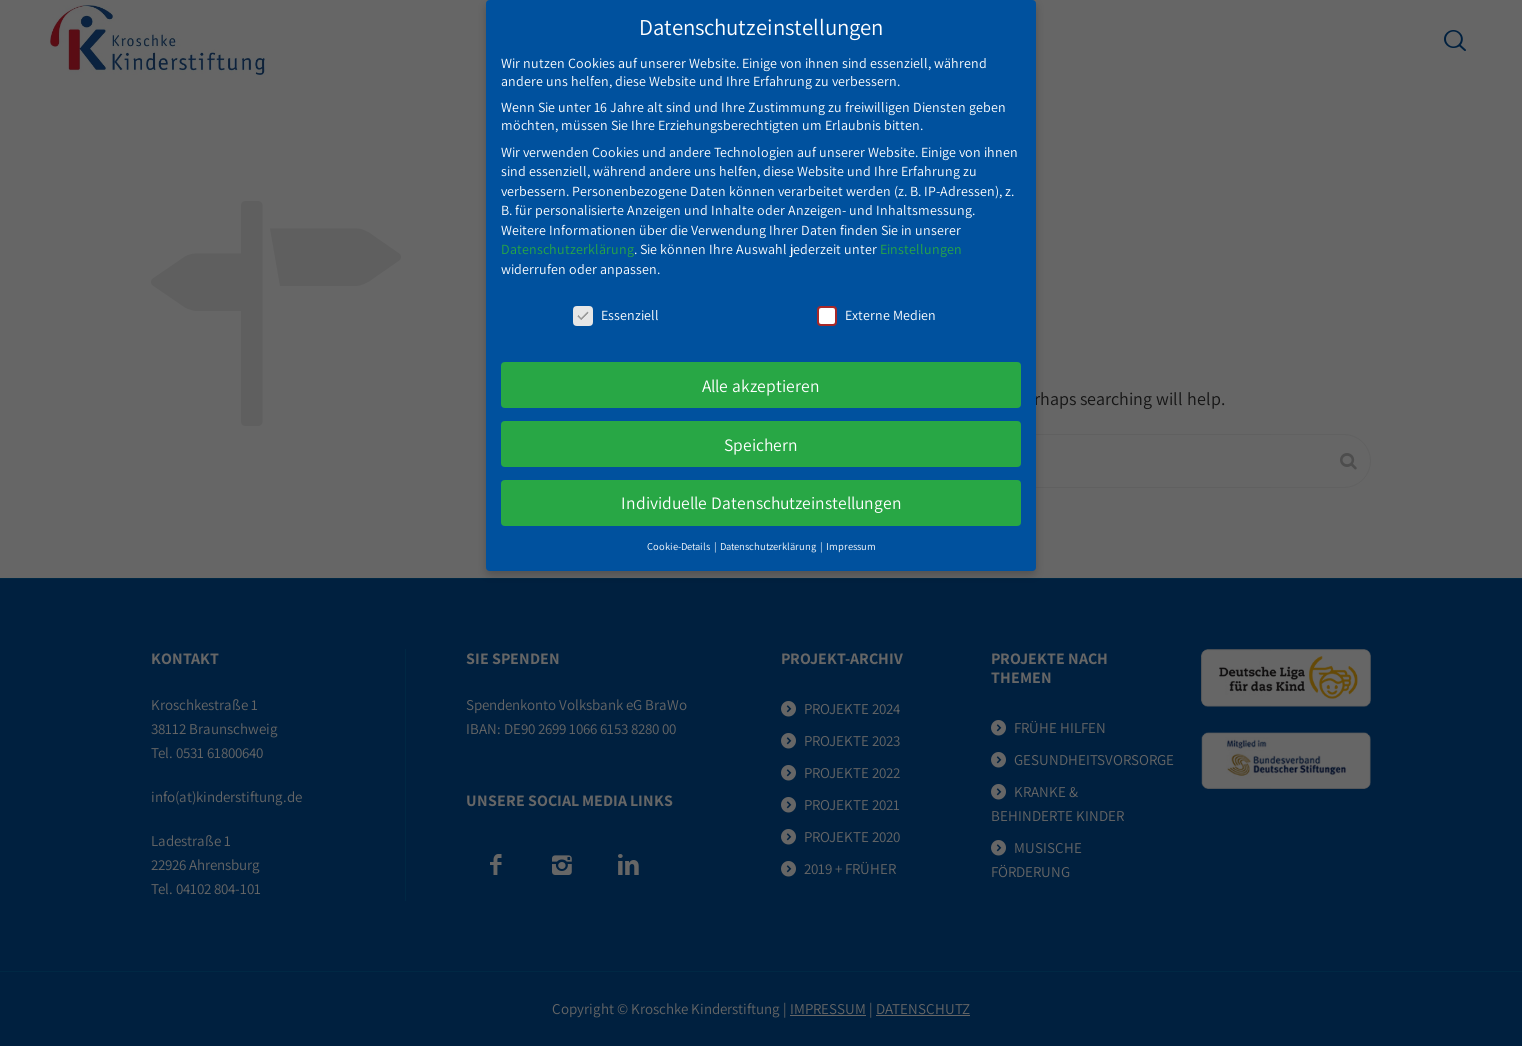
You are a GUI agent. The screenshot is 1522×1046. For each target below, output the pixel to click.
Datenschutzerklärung (567, 233)
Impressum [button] (851, 530)
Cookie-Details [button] (679, 530)
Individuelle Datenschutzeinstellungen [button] (761, 486)
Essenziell (616, 298)
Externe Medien (876, 298)
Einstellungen (921, 233)
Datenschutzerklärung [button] (769, 530)
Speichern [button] (761, 427)
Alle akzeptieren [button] (761, 368)
